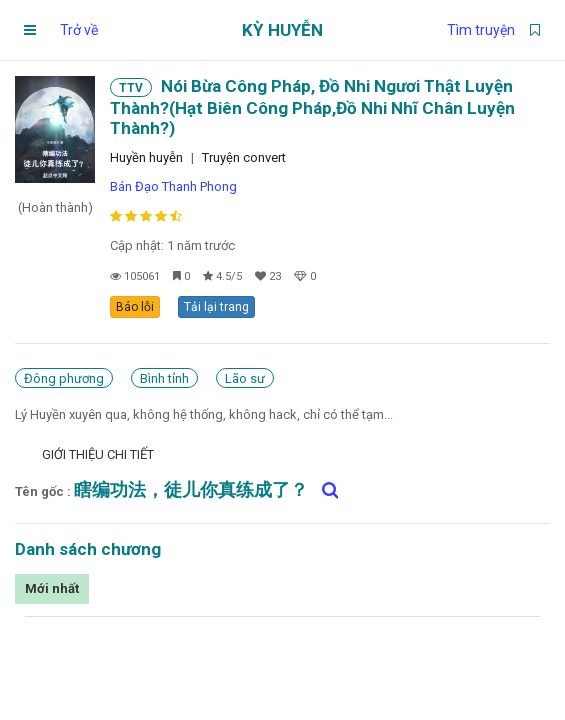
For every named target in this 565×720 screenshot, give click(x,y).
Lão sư (245, 378)
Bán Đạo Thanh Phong (173, 186)
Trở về (79, 30)
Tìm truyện (481, 30)
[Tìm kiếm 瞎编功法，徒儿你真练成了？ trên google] (325, 490)
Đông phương (64, 378)
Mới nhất (52, 588)
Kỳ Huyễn (282, 30)
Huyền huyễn (146, 157)
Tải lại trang (216, 307)
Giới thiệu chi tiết (98, 454)
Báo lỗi (135, 307)
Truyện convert (244, 157)
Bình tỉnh (164, 378)
